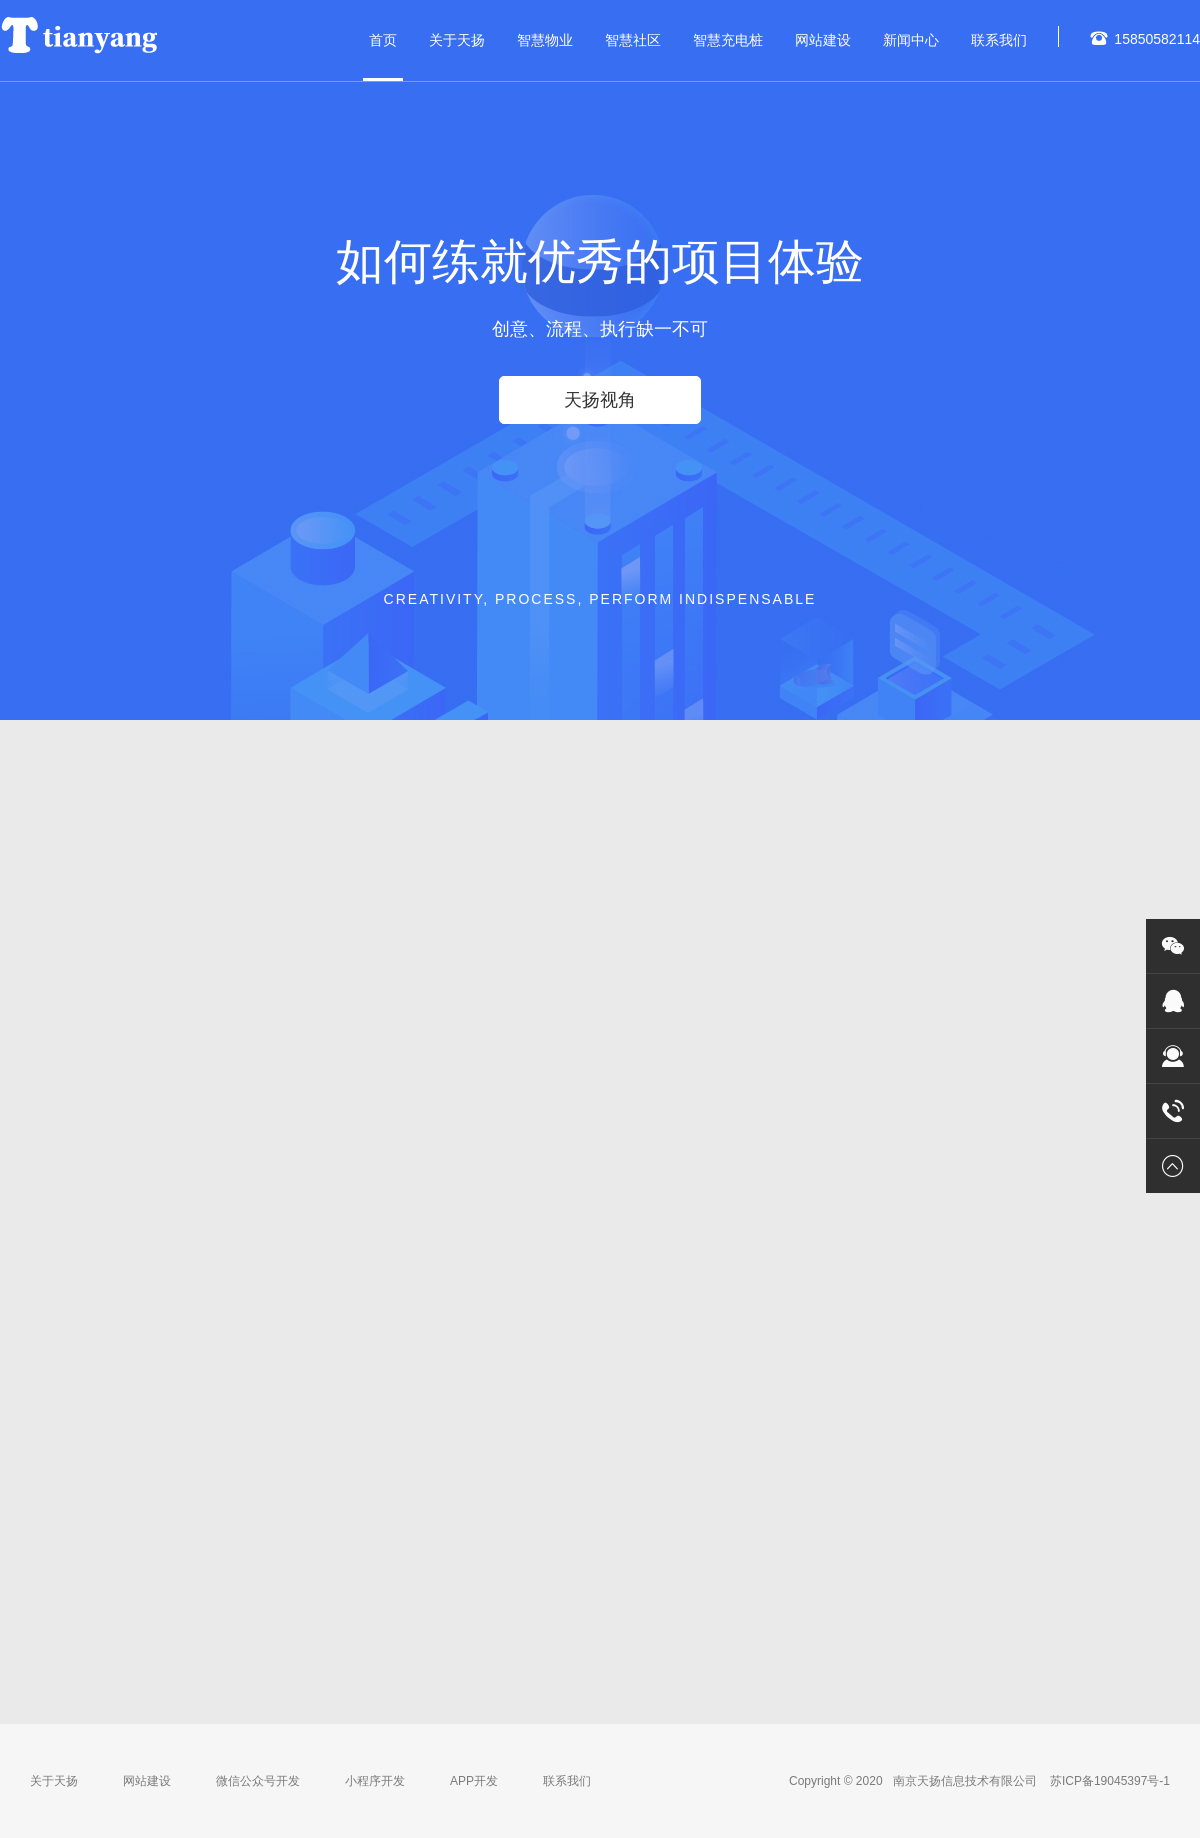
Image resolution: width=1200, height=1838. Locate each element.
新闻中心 (911, 40)
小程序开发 (375, 1781)
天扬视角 (600, 400)
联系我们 (999, 40)
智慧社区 (633, 40)
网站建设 (823, 40)
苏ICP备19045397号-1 (1108, 1781)
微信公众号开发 (258, 1781)
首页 (383, 40)
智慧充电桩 (728, 40)
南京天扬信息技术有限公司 (966, 1781)
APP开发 (474, 1781)
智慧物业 (545, 40)
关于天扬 (457, 40)
